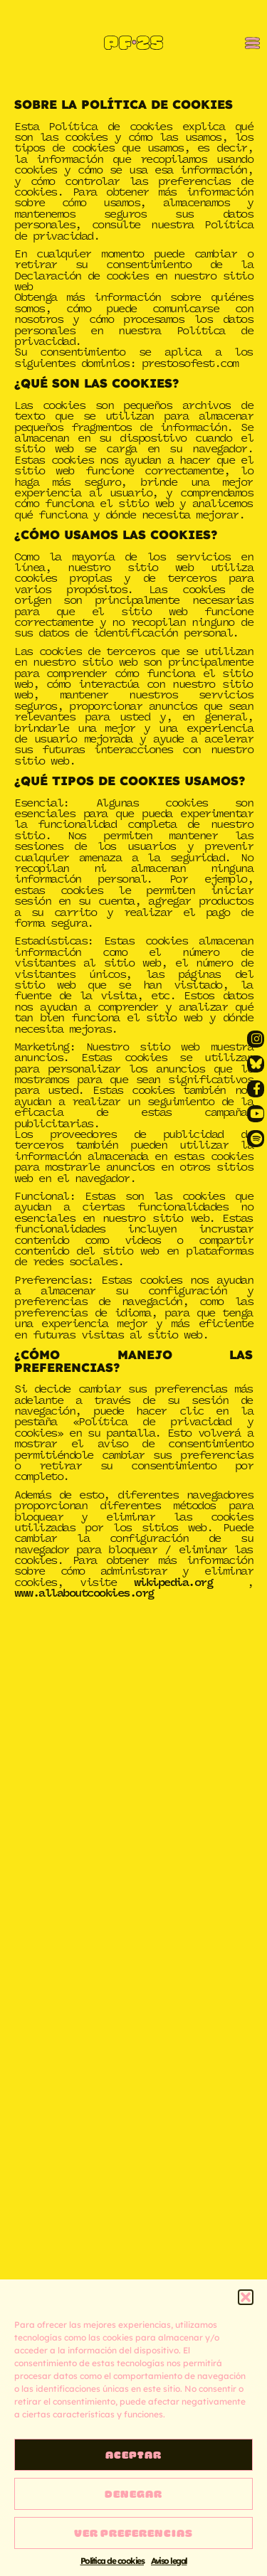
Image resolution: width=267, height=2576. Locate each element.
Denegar (133, 2493)
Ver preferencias (133, 2532)
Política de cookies (112, 2560)
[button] (246, 2297)
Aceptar (133, 2454)
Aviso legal (169, 2560)
